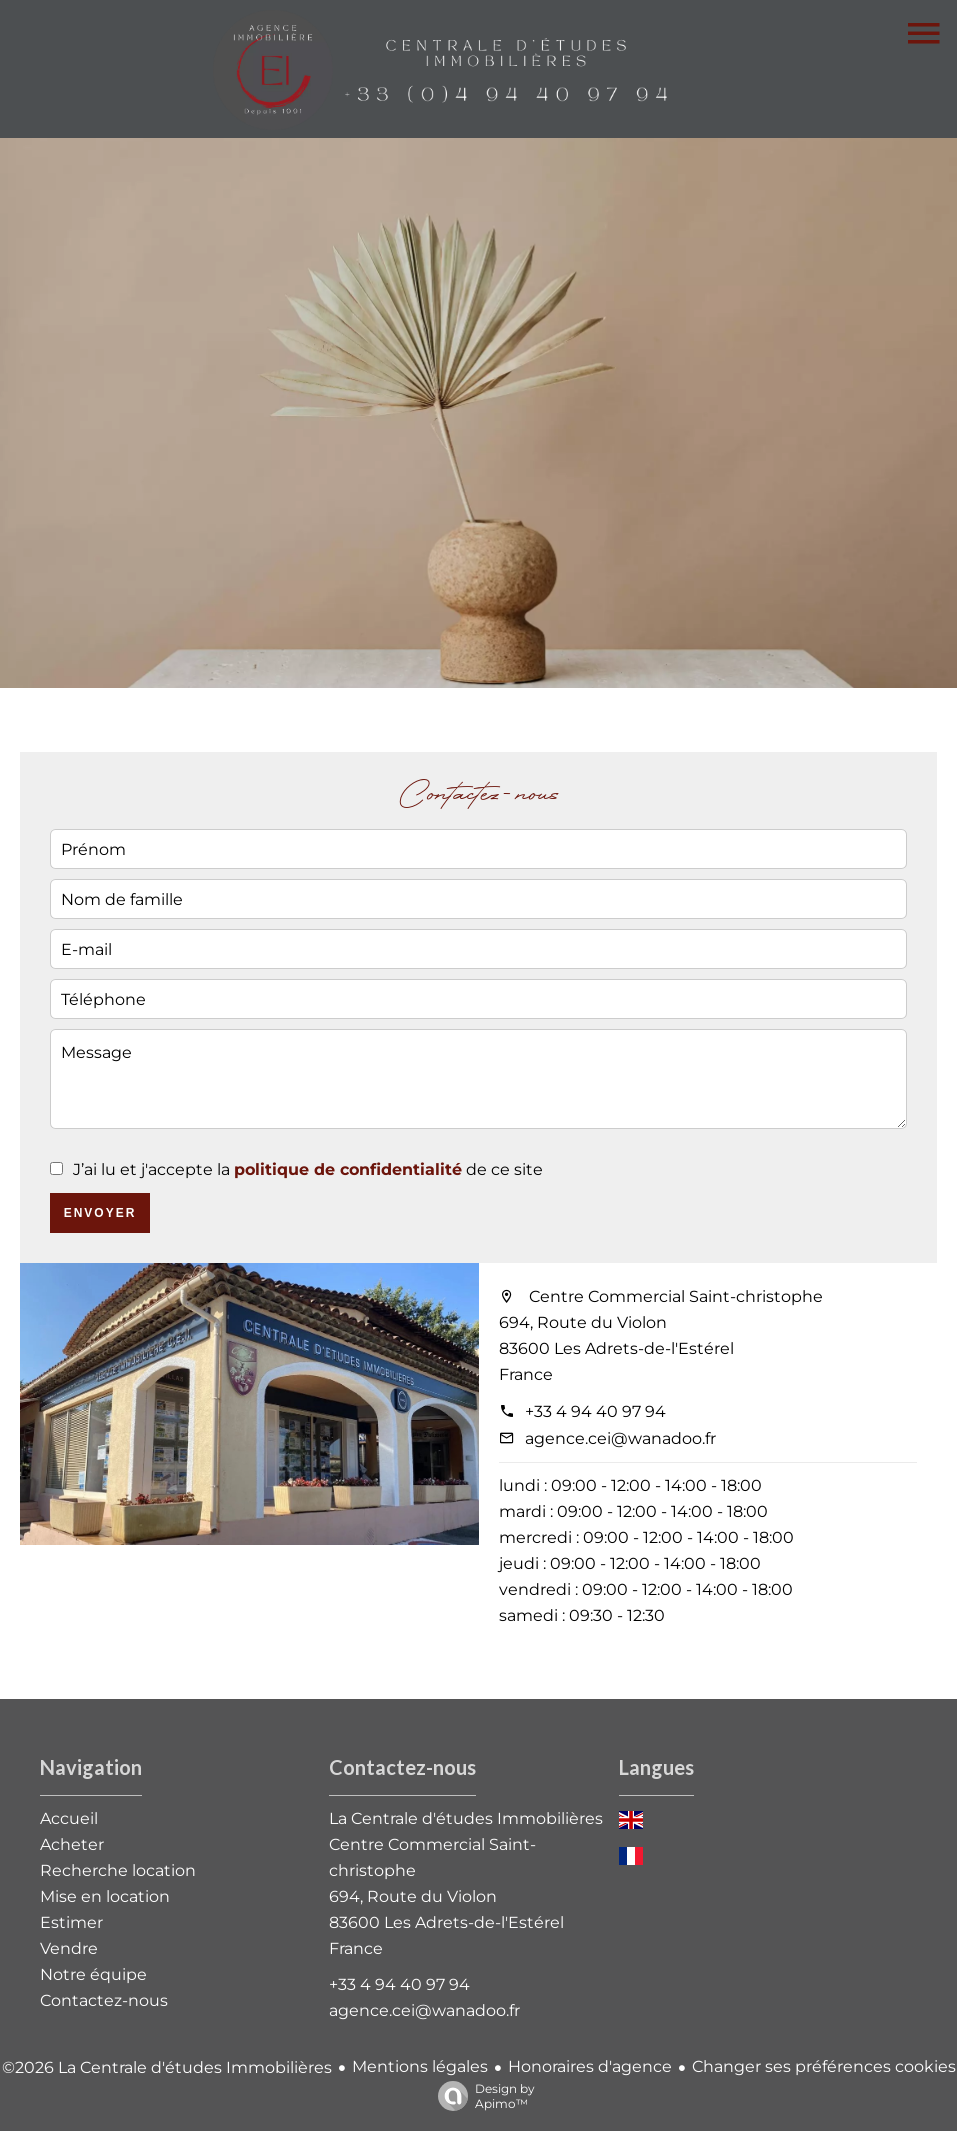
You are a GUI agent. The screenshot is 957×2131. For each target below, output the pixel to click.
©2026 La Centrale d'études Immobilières (167, 2067)
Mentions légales (420, 2066)
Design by (481, 2096)
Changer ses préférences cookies (824, 2066)
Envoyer (100, 1213)
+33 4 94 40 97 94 (595, 1411)
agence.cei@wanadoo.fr (620, 1438)
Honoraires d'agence (590, 2066)
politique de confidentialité (348, 1169)
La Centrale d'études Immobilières (466, 1818)
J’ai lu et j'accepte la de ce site (308, 1169)
